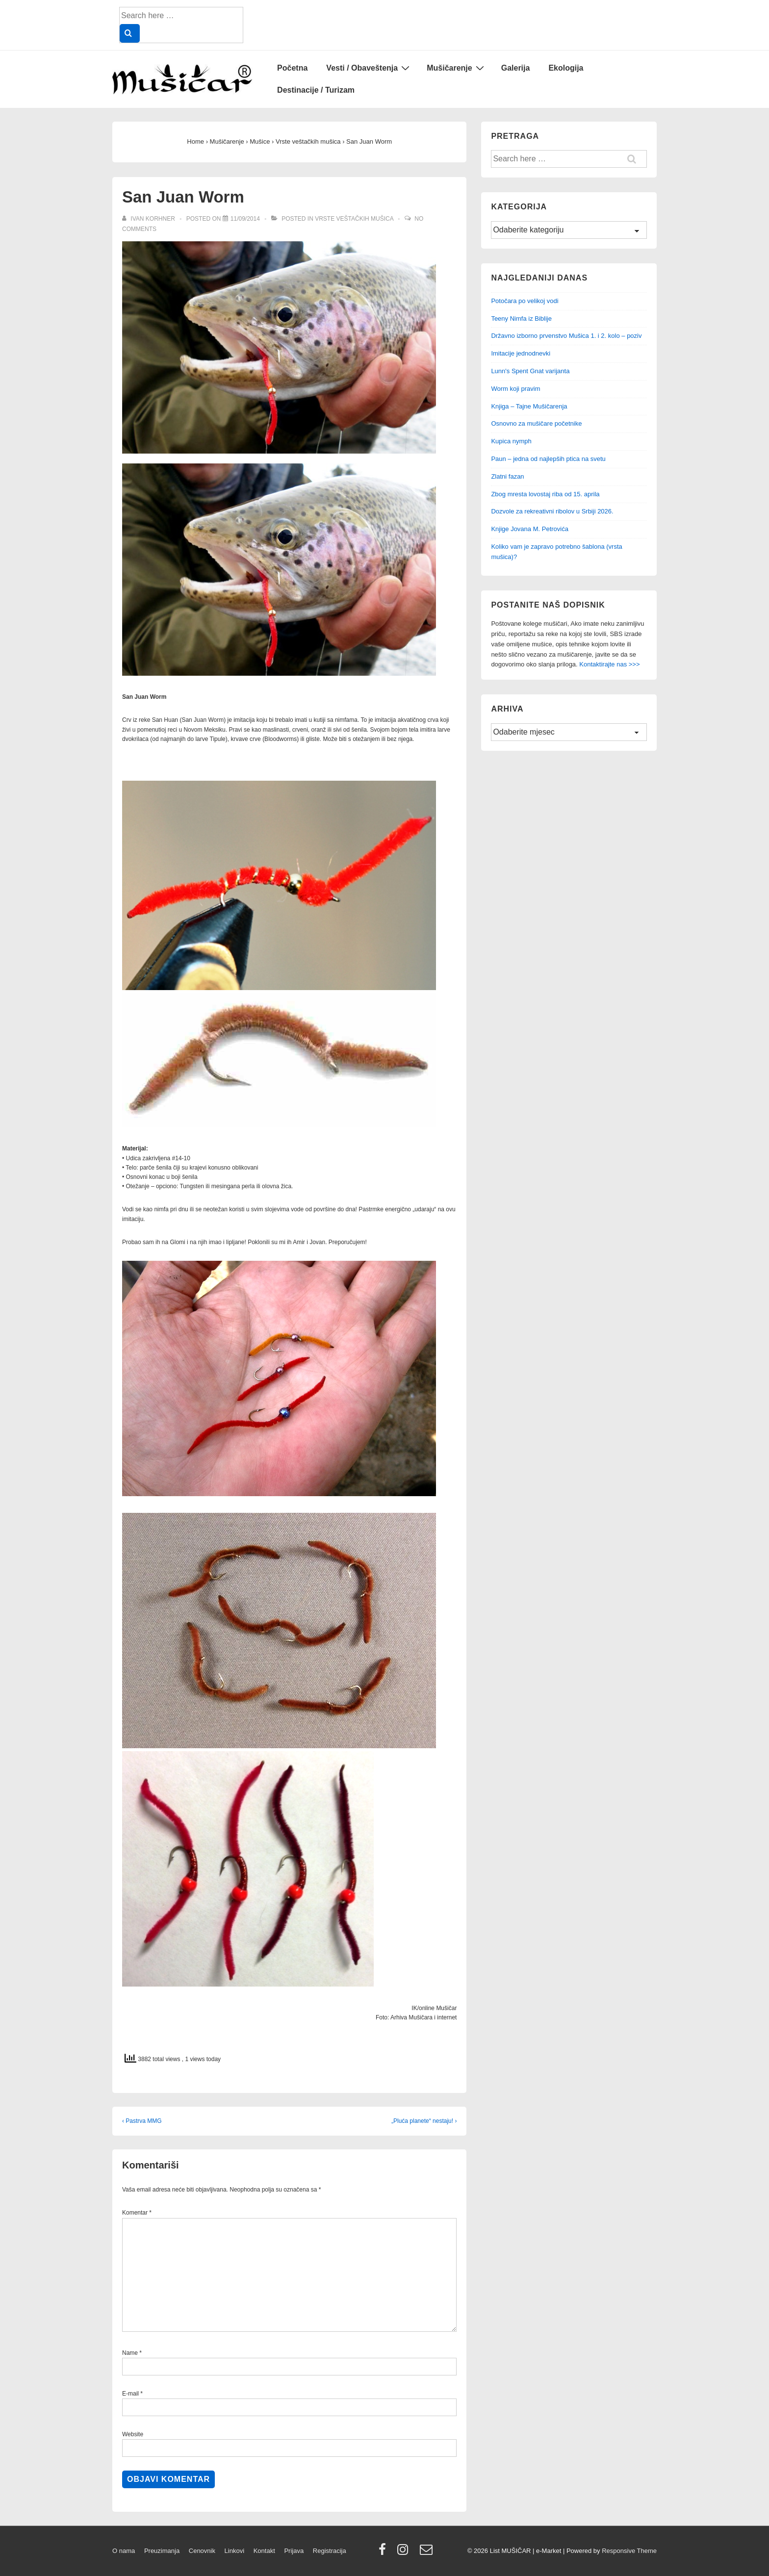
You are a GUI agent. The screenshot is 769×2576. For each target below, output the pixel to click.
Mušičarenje (456, 67)
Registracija (329, 2550)
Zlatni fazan (507, 476)
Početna (292, 68)
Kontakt (264, 2550)
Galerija (515, 68)
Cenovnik (202, 2550)
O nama (123, 2550)
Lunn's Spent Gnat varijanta (530, 371)
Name (130, 2352)
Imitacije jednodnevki (520, 353)
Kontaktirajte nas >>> (609, 664)
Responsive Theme (629, 2550)
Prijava (294, 2550)
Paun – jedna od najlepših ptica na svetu (548, 458)
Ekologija (565, 68)
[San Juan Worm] (245, 218)
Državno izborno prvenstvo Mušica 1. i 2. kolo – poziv (566, 335)
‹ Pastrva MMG (142, 2120)
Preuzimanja (161, 2550)
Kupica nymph (511, 441)
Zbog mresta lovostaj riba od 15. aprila (545, 494)
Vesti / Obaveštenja (369, 67)
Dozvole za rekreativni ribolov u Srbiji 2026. (552, 511)
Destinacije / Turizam (316, 90)
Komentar (137, 2212)
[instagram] (404, 2552)
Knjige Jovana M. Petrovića (529, 529)
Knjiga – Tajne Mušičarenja (529, 406)
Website (132, 2434)
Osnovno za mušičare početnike (536, 423)
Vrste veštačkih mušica (354, 218)
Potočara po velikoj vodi (524, 301)
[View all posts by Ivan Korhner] (149, 218)
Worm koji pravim (515, 388)
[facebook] (384, 2552)
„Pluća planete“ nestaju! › (424, 2120)
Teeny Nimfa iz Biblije (521, 318)
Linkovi (234, 2550)
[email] (427, 2552)
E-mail (130, 2393)
